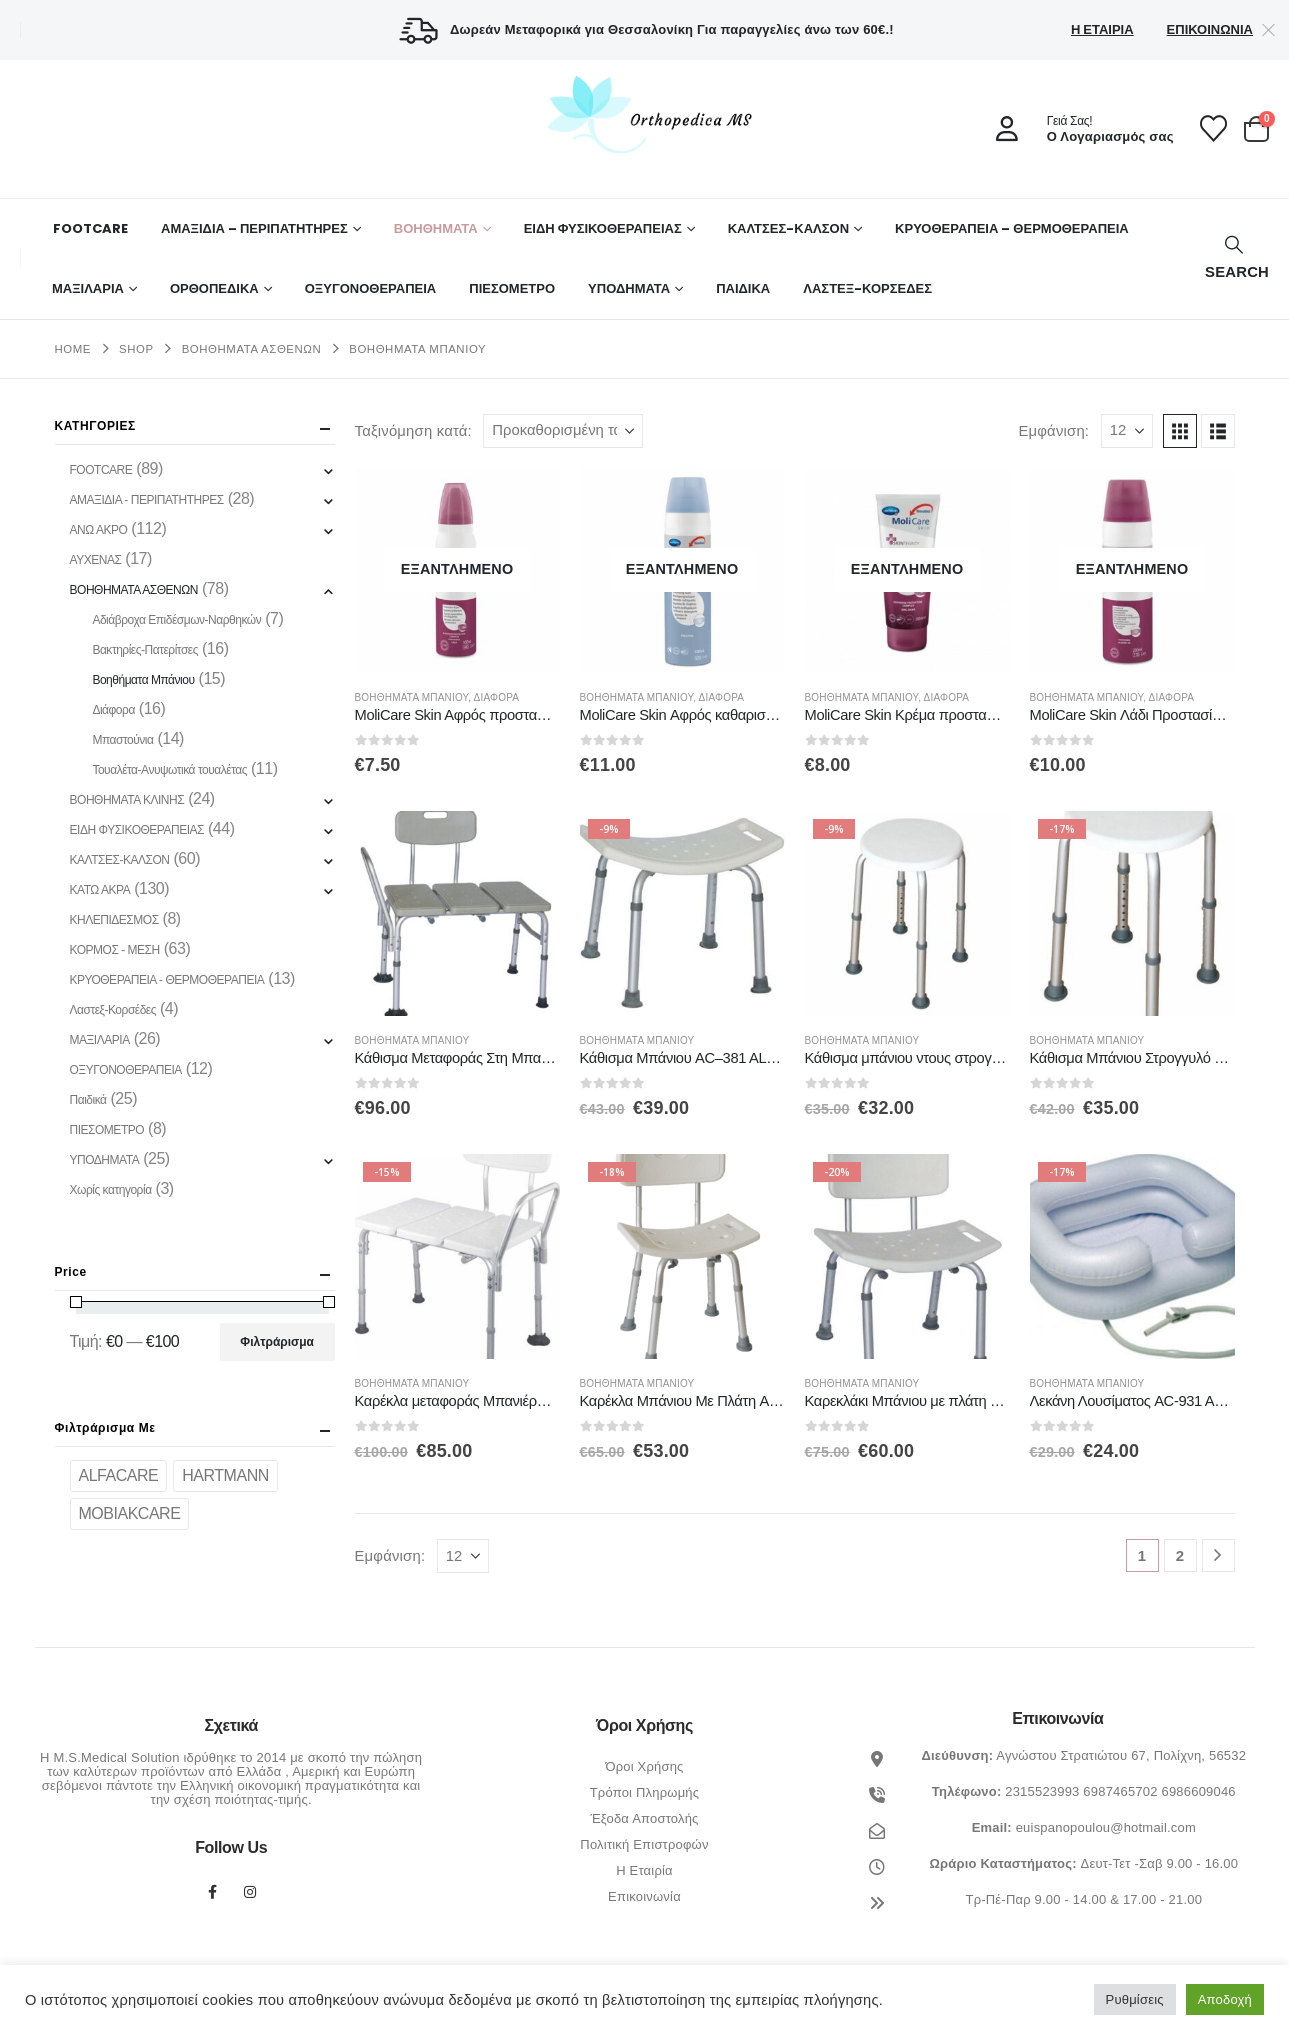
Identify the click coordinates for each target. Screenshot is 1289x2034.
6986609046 (1198, 1791)
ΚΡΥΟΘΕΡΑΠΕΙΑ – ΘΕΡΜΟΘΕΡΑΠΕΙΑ (1012, 228)
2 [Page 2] (1180, 1555)
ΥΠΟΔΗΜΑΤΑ (629, 288)
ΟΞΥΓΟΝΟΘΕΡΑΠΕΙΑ (371, 288)
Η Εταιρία (1102, 29)
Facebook (212, 1892)
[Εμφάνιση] (1127, 431)
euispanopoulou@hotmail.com (1106, 1827)
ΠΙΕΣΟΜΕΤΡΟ (512, 288)
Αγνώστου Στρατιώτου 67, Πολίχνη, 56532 (1121, 1755)
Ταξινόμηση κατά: (413, 431)
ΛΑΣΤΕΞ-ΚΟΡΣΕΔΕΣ (867, 288)
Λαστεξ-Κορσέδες (113, 1010)
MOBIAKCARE (130, 1513)
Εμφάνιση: (1053, 431)
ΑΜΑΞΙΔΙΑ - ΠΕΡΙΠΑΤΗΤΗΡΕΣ (147, 500)
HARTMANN (225, 1475)
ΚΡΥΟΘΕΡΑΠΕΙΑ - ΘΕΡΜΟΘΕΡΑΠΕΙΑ (167, 980)
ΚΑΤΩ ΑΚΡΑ (100, 890)
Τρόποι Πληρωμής (645, 1792)
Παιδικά (88, 1100)
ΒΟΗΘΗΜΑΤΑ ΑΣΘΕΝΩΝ (134, 590)
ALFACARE (119, 1475)
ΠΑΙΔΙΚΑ (743, 288)
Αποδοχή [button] (1225, 1999)
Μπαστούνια (122, 740)
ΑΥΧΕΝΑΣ (96, 560)
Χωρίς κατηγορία (111, 1190)
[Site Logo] (645, 114)
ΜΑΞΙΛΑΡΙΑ (88, 288)
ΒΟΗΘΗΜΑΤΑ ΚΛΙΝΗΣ (127, 800)
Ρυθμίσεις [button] (1135, 1999)
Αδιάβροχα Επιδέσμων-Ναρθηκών (176, 620)
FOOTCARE (90, 228)
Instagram (250, 1892)
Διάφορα (497, 697)
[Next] (1218, 1555)
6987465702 (1120, 1791)
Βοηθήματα (436, 228)
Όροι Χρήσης (644, 1766)
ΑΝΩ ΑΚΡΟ (99, 530)
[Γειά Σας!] (1078, 129)
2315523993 (1042, 1791)
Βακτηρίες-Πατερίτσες (145, 650)
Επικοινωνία (1210, 29)
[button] (1234, 258)
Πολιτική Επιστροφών (644, 1844)
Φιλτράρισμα (277, 1342)
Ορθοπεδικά (214, 288)
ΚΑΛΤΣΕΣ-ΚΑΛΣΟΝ (788, 228)
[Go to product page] (457, 570)
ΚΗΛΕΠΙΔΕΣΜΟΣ (114, 920)
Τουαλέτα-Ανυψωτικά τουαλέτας (169, 770)
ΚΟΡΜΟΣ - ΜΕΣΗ (115, 950)
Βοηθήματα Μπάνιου (412, 697)
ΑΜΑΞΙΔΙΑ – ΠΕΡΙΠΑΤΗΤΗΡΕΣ (254, 228)
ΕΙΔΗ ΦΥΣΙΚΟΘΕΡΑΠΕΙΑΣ (603, 228)
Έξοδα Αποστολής (644, 1818)
